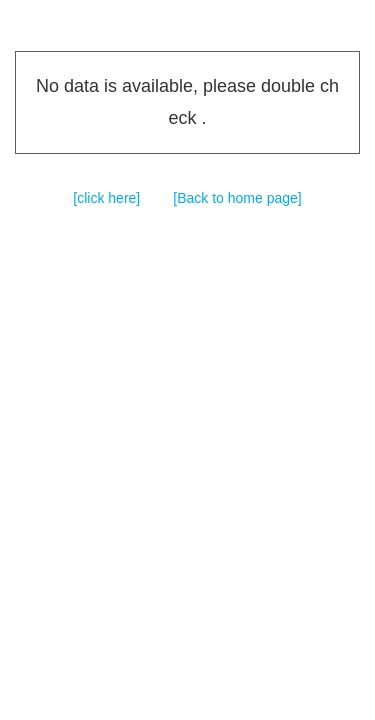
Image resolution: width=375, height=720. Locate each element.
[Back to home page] (237, 198)
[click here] (106, 198)
